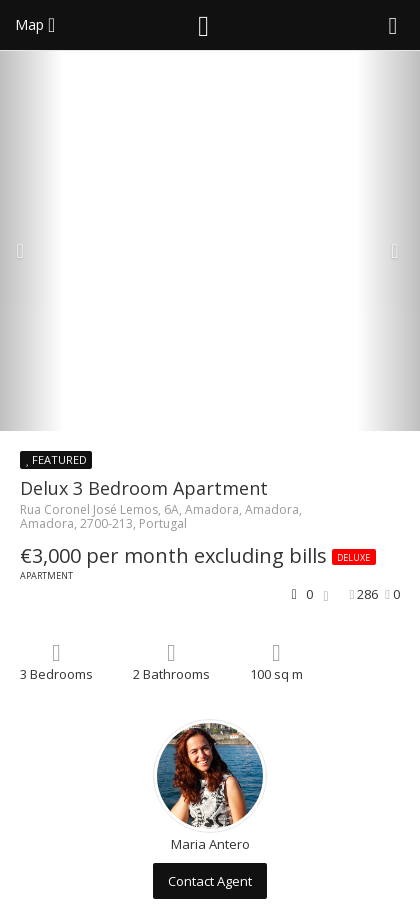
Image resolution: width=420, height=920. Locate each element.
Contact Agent (210, 881)
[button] (31, 241)
